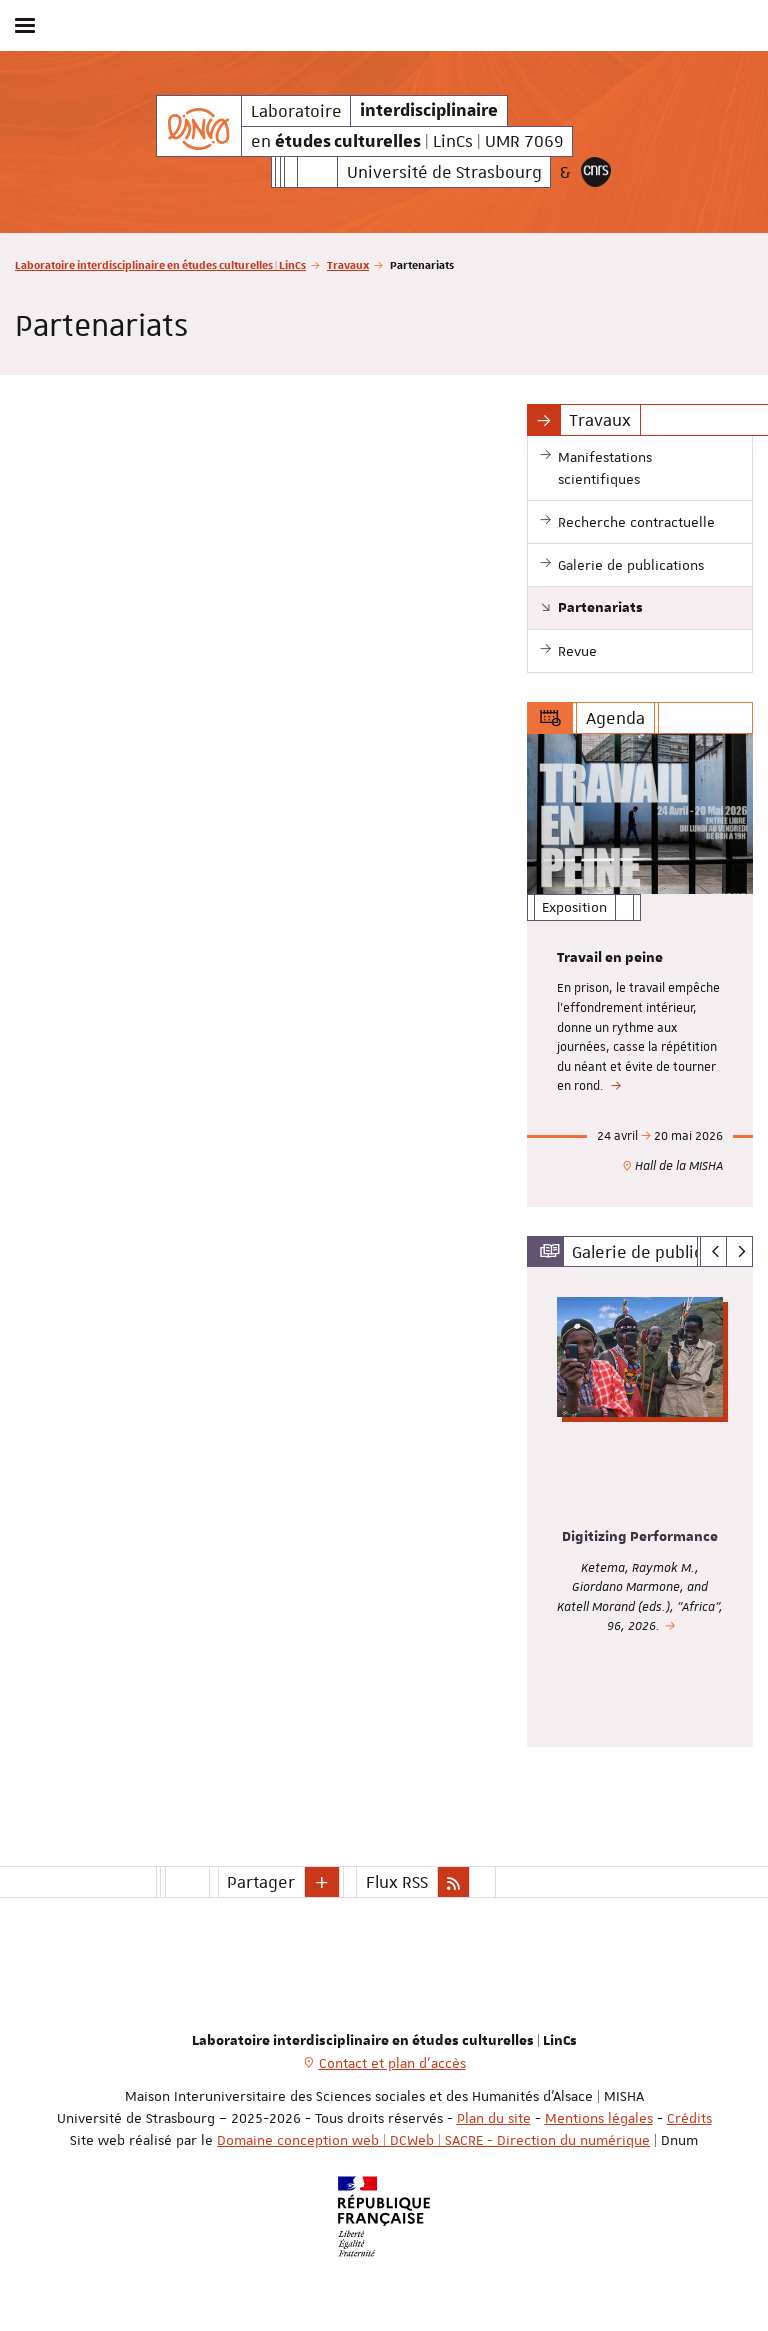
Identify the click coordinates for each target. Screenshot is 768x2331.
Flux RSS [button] (397, 1882)
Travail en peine (610, 958)
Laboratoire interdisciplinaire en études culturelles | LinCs (160, 264)
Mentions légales (599, 2118)
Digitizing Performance (640, 1537)
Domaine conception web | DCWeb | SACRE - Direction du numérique (433, 2140)
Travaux (348, 264)
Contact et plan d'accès (392, 2063)
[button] (322, 1882)
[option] (640, 970)
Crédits (689, 2118)
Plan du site (494, 2118)
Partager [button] (261, 1882)
